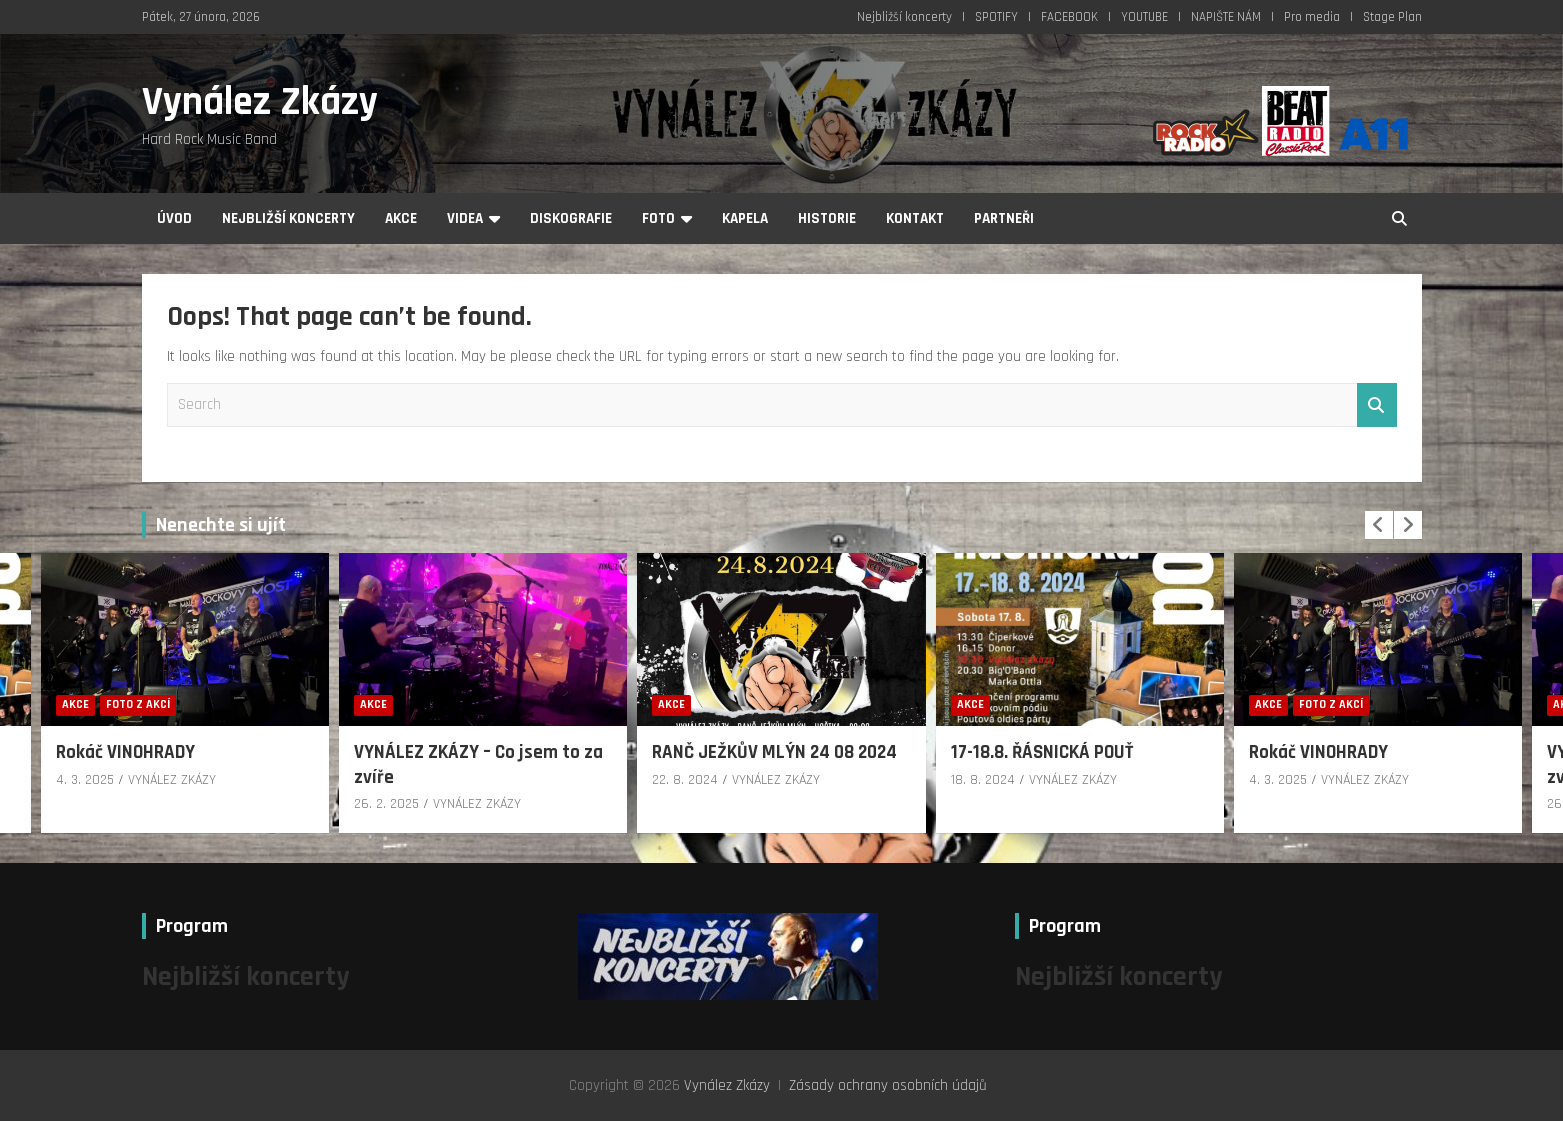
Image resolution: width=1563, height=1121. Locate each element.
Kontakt (915, 218)
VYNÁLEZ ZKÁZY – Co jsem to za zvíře (478, 765)
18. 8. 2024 (983, 780)
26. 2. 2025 (386, 804)
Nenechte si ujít (221, 525)
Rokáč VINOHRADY (125, 752)
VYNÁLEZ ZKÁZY (172, 780)
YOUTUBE (1144, 17)
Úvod (174, 218)
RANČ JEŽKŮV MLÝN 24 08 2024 (774, 752)
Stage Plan (1392, 17)
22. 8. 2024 (685, 780)
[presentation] (1379, 525)
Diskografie (571, 218)
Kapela (745, 218)
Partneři (1004, 218)
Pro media (1312, 17)
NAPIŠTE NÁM (1226, 17)
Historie (827, 218)
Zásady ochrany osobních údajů (888, 1085)
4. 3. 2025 (85, 780)
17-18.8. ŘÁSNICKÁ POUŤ (1042, 752)
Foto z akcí (138, 704)
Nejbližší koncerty (904, 17)
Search (1377, 405)
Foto (658, 218)
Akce (401, 218)
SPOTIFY (996, 17)
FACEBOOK (1069, 17)
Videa (465, 218)
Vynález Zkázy (260, 102)
